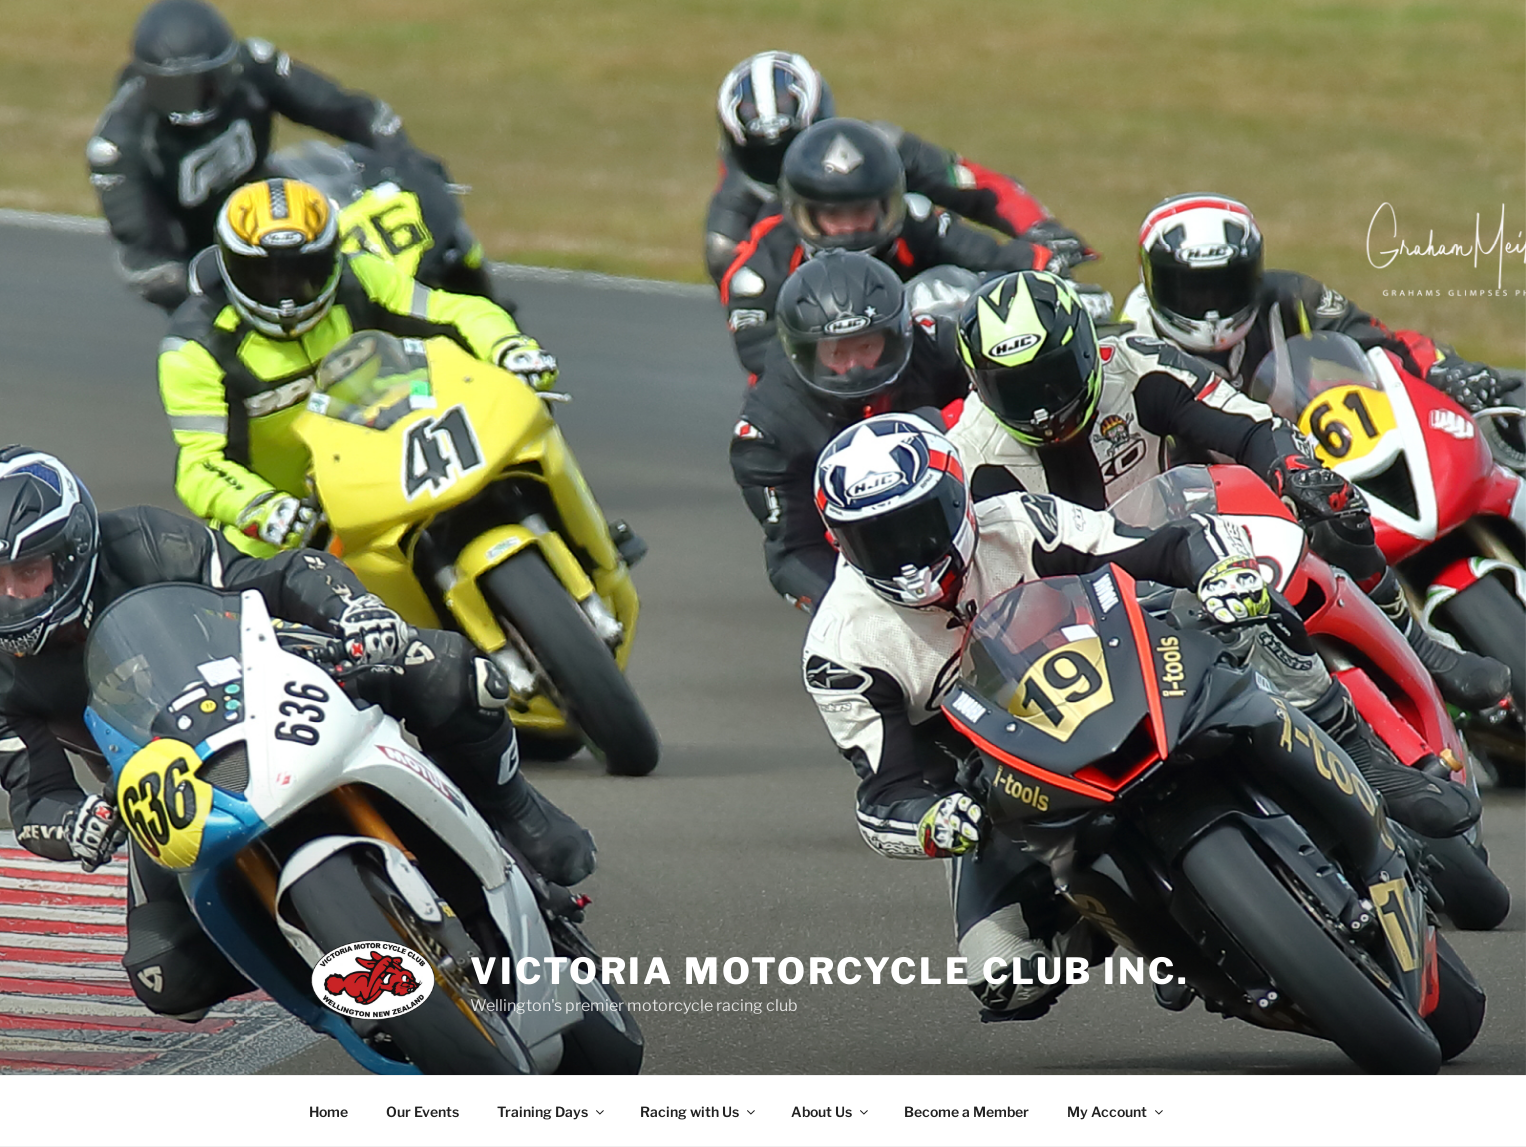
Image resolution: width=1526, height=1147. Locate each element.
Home (328, 1111)
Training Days (552, 1111)
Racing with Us (699, 1111)
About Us (831, 1111)
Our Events (422, 1111)
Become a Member (966, 1111)
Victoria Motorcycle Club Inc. (830, 971)
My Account (1116, 1111)
